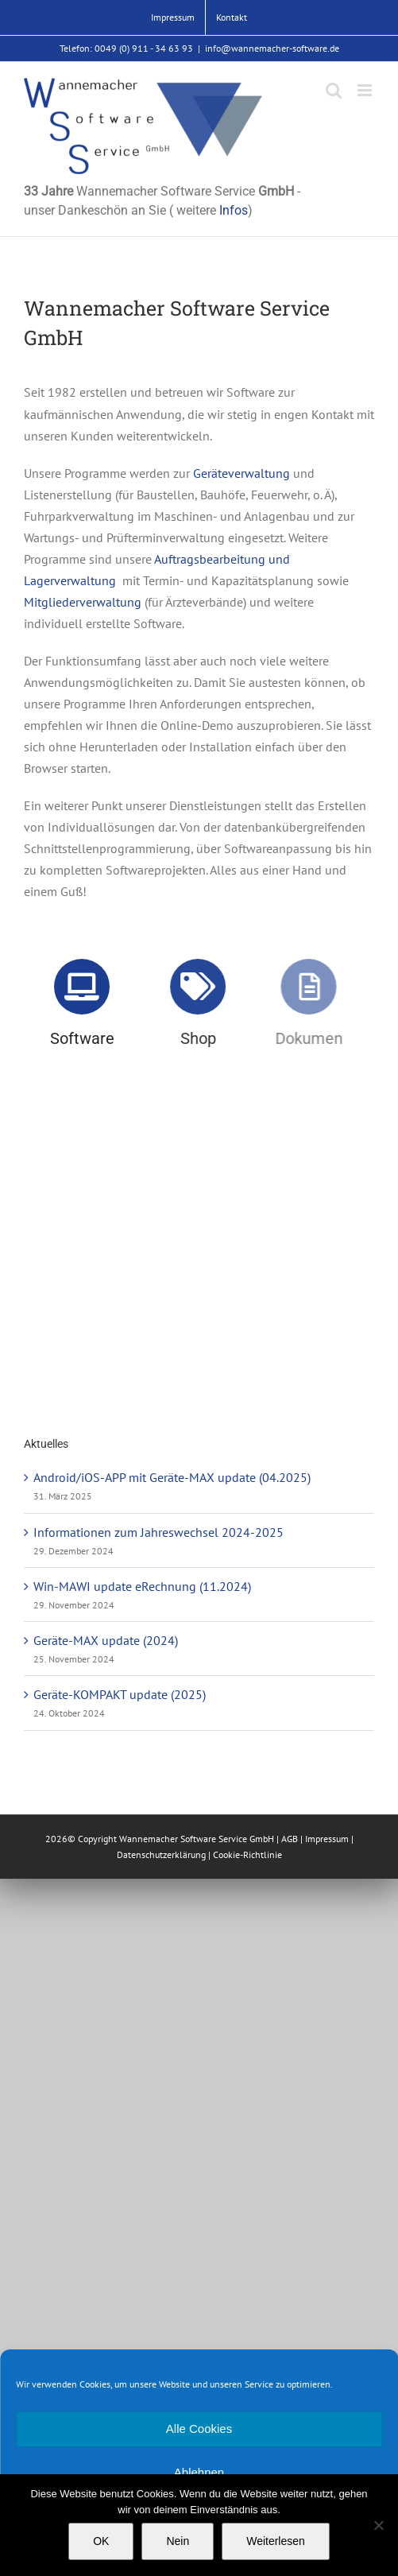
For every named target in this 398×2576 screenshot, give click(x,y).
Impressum (327, 1839)
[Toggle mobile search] (334, 90)
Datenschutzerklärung (161, 1854)
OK (101, 2541)
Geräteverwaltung (241, 473)
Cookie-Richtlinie (247, 1854)
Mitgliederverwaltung (82, 602)
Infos (233, 210)
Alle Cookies (199, 2428)
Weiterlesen (275, 2541)
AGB (289, 1839)
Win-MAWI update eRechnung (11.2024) (142, 1586)
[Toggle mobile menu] (365, 90)
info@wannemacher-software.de (272, 48)
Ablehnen (199, 2472)
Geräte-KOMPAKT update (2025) (119, 1694)
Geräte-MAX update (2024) (105, 1640)
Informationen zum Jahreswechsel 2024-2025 (158, 1532)
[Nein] (378, 2525)
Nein (177, 2541)
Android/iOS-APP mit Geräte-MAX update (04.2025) (172, 1477)
